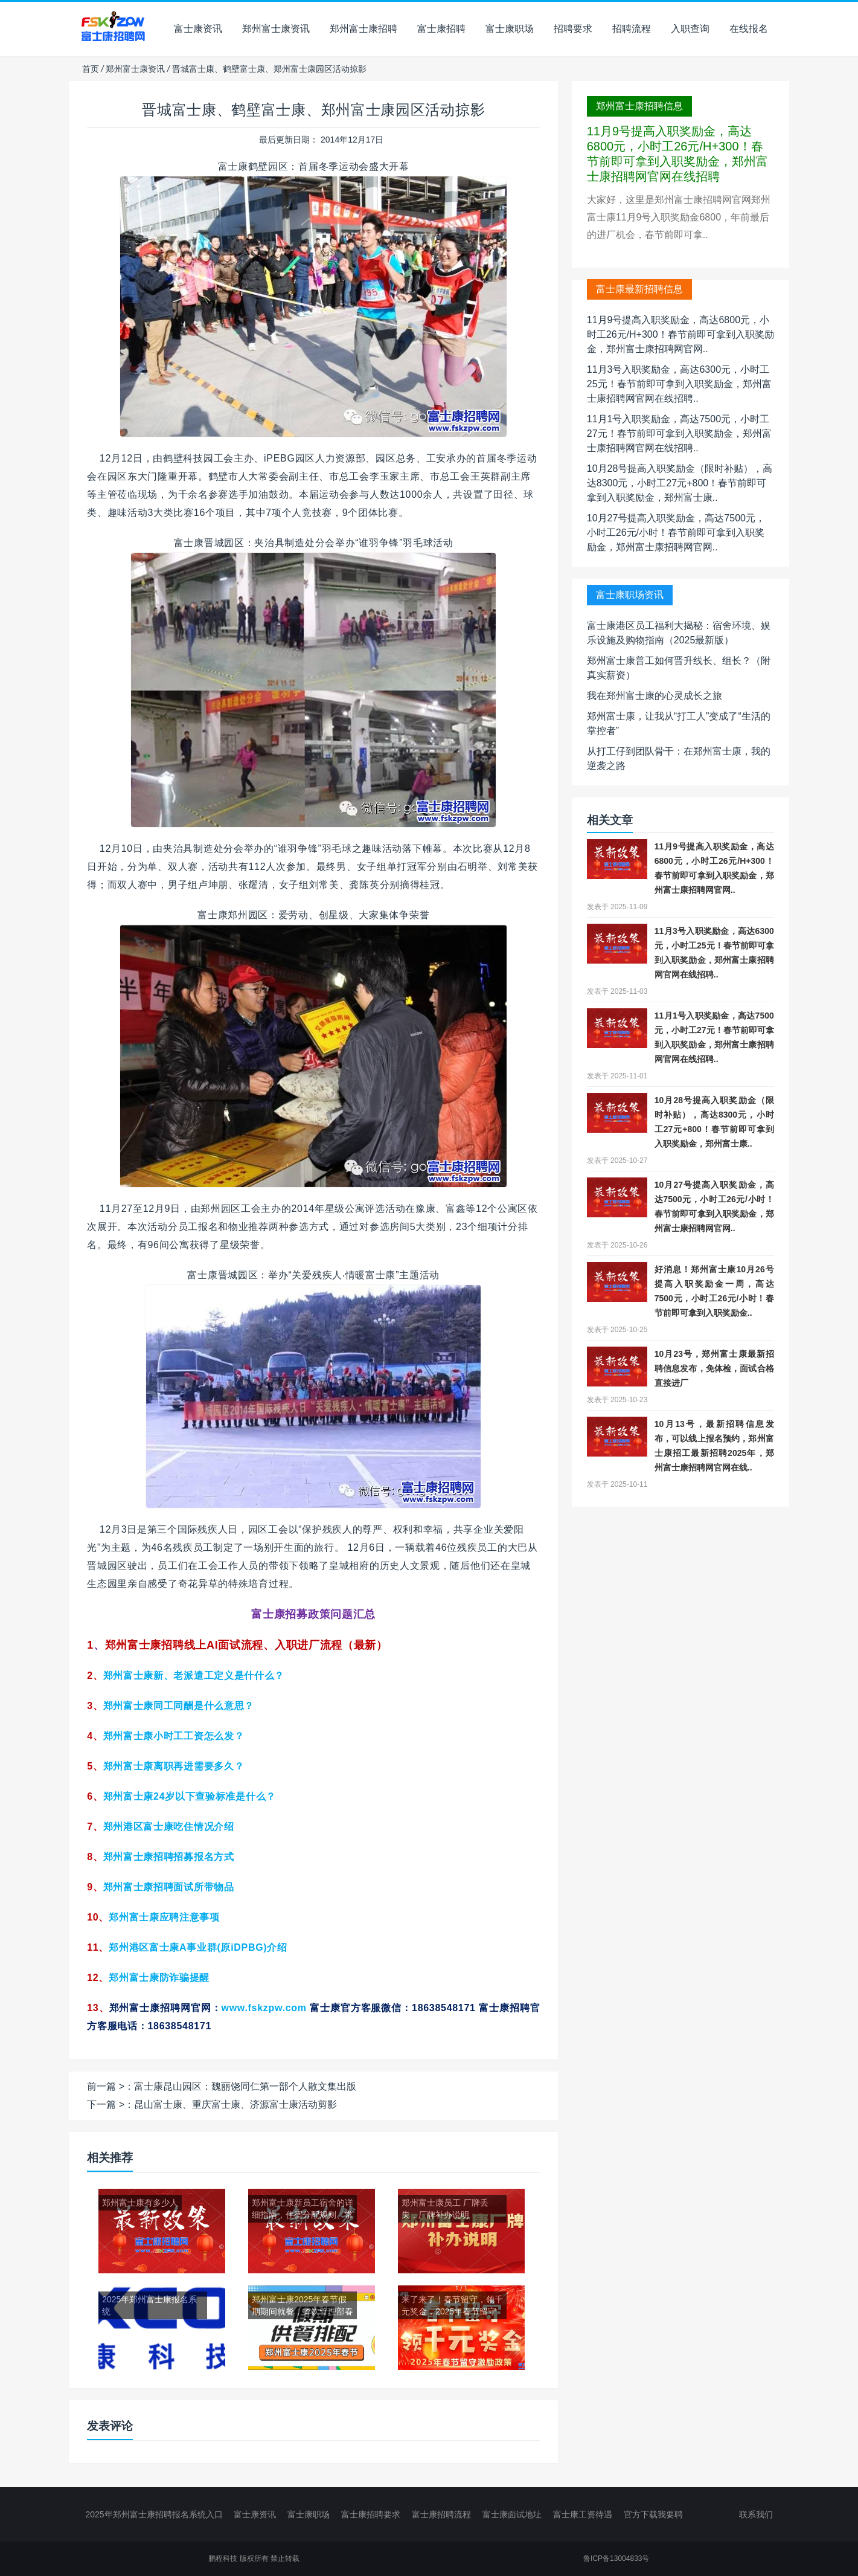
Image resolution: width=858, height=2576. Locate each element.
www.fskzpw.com (264, 2008)
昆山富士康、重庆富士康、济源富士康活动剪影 (235, 2104)
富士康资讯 (198, 29)
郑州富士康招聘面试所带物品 (168, 1887)
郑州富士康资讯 (276, 29)
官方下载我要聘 (653, 2514)
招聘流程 (631, 29)
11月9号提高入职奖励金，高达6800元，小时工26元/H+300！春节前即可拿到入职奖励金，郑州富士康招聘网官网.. (680, 334)
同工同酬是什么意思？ (179, 1706)
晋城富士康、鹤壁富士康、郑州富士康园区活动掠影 (313, 109)
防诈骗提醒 (159, 1977)
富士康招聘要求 (370, 2514)
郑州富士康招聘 (363, 29)
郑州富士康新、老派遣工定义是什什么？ (194, 1675)
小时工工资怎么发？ (174, 1736)
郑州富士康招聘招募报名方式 (168, 1857)
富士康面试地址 (512, 2514)
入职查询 (690, 29)
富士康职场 (509, 29)
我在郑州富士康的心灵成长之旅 (654, 696)
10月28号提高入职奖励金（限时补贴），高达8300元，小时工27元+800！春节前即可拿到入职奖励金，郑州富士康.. (680, 483)
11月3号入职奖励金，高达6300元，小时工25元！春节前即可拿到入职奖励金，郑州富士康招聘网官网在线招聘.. (679, 384)
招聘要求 (573, 29)
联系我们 (756, 2514)
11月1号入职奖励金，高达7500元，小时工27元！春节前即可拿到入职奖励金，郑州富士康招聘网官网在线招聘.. (679, 433)
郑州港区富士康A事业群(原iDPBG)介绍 (198, 1947)
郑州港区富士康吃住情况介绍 (168, 1826)
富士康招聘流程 (441, 2514)
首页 (90, 69)
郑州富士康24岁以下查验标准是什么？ (189, 1796)
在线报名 (748, 29)
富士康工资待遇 (582, 2514)
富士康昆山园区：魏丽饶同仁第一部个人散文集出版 (245, 2086)
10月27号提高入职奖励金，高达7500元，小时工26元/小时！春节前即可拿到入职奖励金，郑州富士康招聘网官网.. (676, 532)
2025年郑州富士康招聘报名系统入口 (153, 2514)
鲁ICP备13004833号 (616, 2558)
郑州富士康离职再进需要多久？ (174, 1766)
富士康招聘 (441, 29)
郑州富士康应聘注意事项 (164, 1917)
